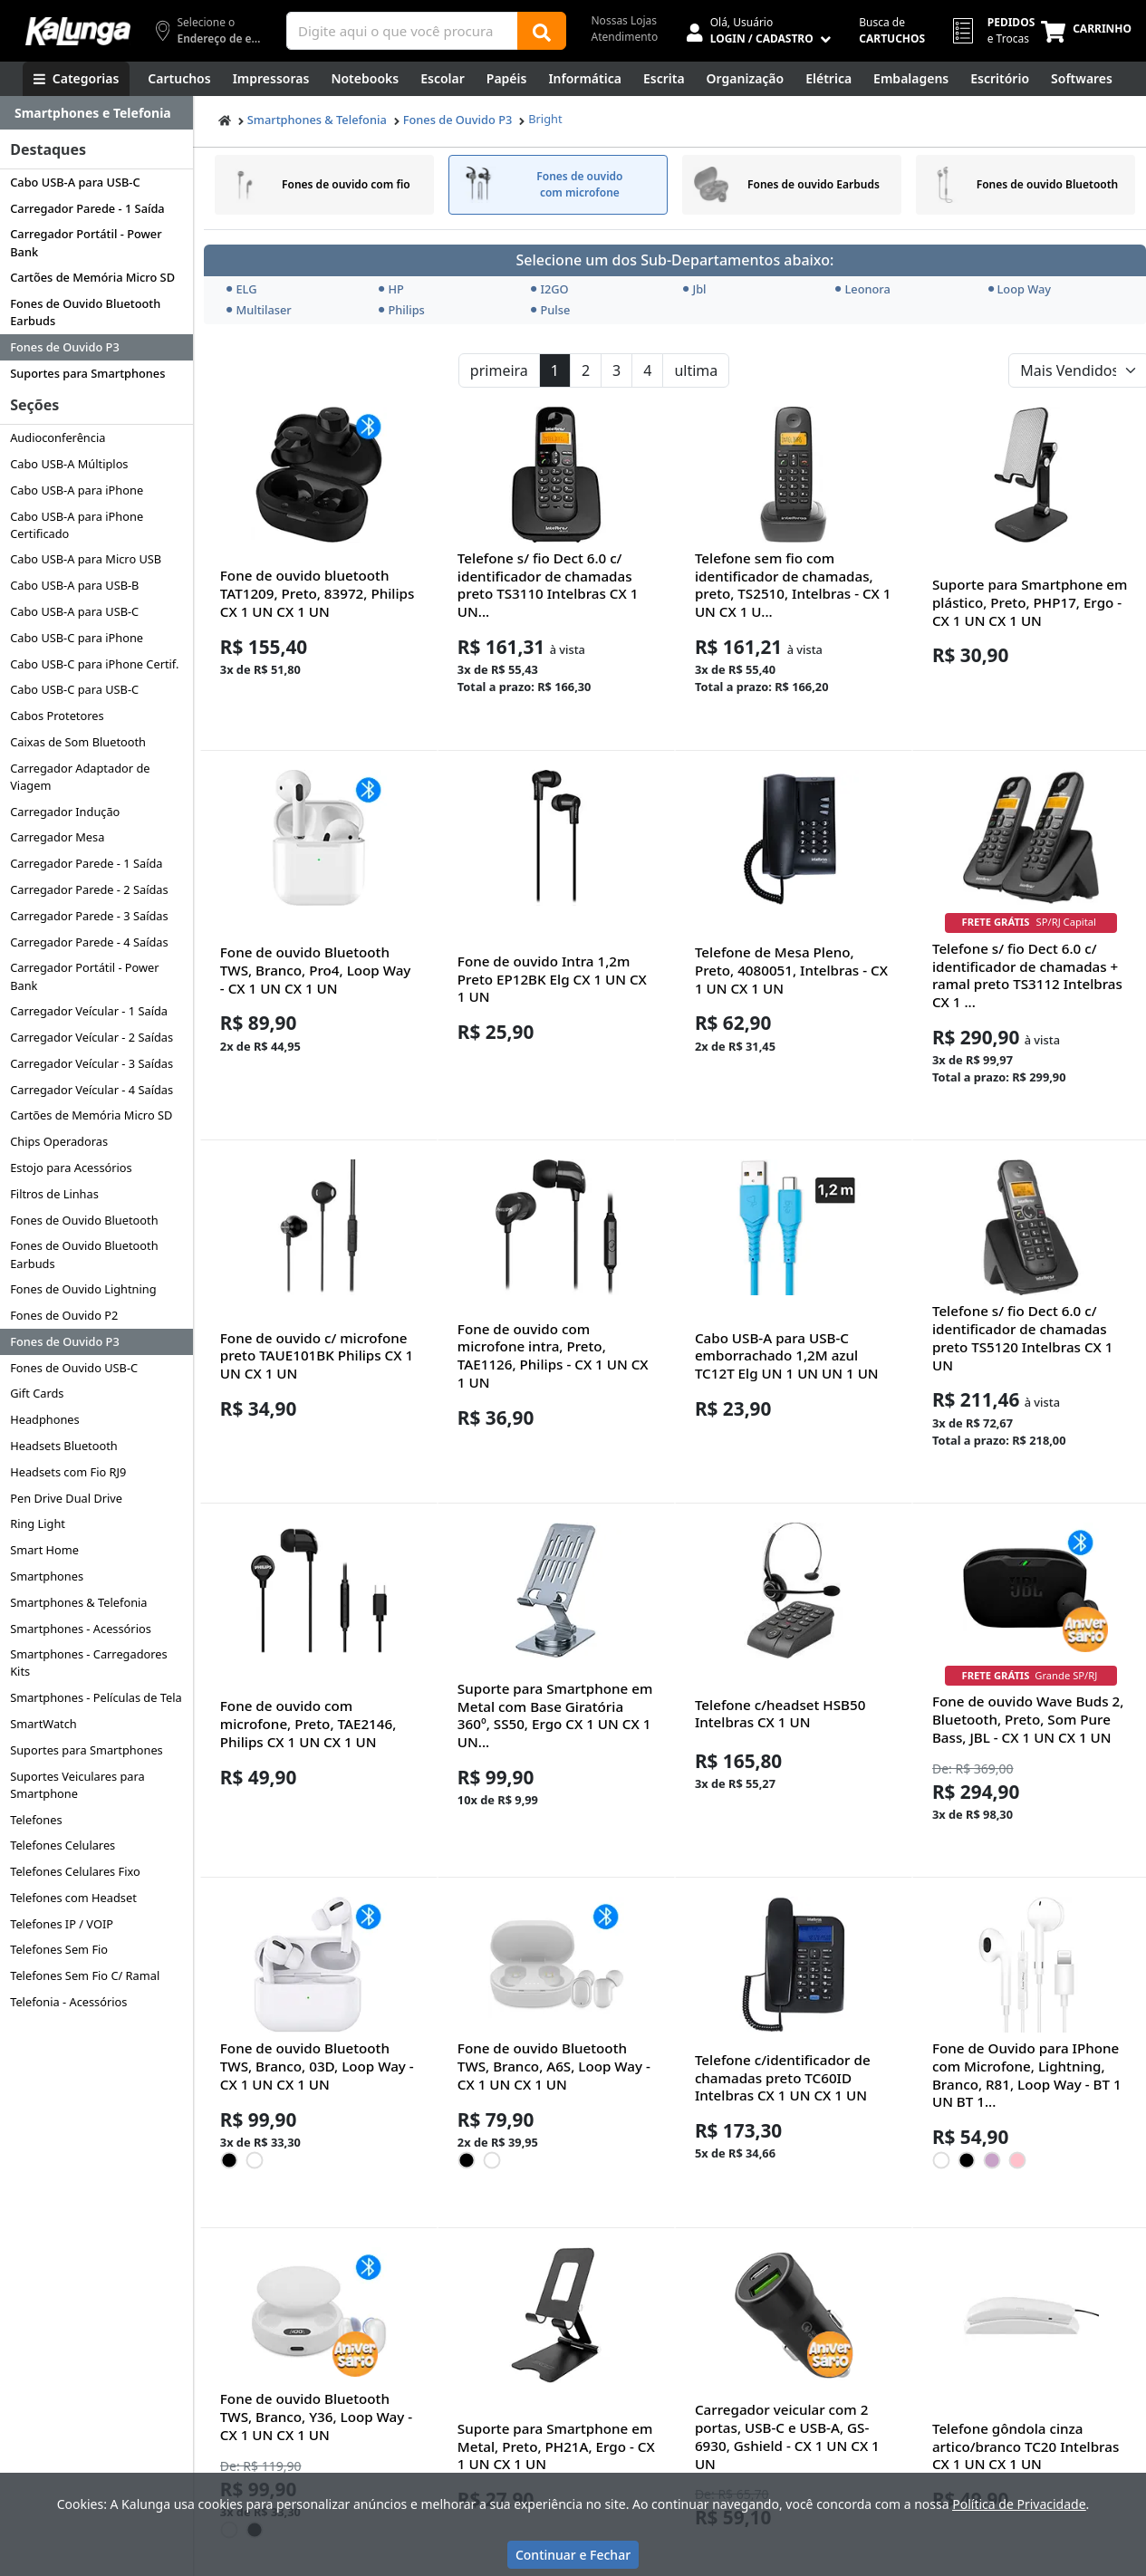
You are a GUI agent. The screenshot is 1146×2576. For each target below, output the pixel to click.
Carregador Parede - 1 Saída (87, 208)
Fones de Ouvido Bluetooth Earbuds (85, 312)
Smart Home (44, 1550)
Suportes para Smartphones (87, 373)
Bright (545, 119)
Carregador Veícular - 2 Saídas (91, 1037)
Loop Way (1020, 289)
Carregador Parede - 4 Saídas (89, 942)
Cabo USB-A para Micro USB (85, 559)
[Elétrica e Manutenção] (828, 79)
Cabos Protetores (56, 715)
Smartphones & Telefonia (78, 1602)
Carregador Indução (65, 811)
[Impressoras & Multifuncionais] (271, 79)
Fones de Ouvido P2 (64, 1315)
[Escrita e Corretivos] (664, 79)
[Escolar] (442, 79)
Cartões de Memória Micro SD (92, 277)
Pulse (550, 310)
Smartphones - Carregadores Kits (88, 1662)
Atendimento (625, 36)
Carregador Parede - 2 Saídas (89, 889)
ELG (241, 289)
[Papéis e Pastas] (507, 79)
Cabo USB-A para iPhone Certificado (76, 525)
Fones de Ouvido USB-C (74, 1368)
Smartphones (46, 1576)
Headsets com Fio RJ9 (68, 1472)
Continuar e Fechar (573, 2554)
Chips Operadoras (59, 1141)
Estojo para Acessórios (71, 1167)
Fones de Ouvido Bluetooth (84, 1220)
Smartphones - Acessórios (80, 1628)
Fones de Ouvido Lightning (83, 1289)
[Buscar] (541, 31)
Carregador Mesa (57, 837)
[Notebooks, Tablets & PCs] (364, 79)
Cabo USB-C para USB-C (74, 689)
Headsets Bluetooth (64, 1445)
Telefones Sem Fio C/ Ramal (84, 1975)
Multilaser (258, 310)
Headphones (45, 1419)
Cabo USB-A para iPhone (76, 490)
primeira (499, 370)
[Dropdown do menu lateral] (96, 113)
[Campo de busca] (402, 31)
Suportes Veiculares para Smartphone (77, 1785)
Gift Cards (36, 1393)
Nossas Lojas (625, 20)
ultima (695, 370)
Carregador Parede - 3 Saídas (89, 916)
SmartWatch (43, 1724)
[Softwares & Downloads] (1081, 79)
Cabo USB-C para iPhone (76, 638)
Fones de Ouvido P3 (65, 347)
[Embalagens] (910, 79)
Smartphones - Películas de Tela (96, 1697)
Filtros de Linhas (54, 1194)
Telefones (36, 1820)
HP (391, 289)
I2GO (549, 289)
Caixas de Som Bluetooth (78, 742)
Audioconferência (57, 437)
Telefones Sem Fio (59, 1949)
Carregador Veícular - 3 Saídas (91, 1063)
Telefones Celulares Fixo (75, 1871)
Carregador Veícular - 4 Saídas (91, 1089)
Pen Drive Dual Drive (66, 1498)
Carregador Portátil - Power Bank (85, 242)
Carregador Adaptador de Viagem (79, 776)
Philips (401, 310)
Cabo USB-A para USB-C (75, 182)
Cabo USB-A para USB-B (74, 585)
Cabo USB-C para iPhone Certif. (94, 664)
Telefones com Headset (73, 1897)
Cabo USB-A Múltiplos (69, 464)
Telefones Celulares (62, 1845)
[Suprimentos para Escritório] (999, 79)
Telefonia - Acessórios (68, 2002)
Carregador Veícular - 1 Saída (89, 1011)
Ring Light (37, 1523)
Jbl (694, 289)
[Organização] (745, 79)
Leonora (862, 289)
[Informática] (584, 79)
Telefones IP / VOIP (61, 1924)
